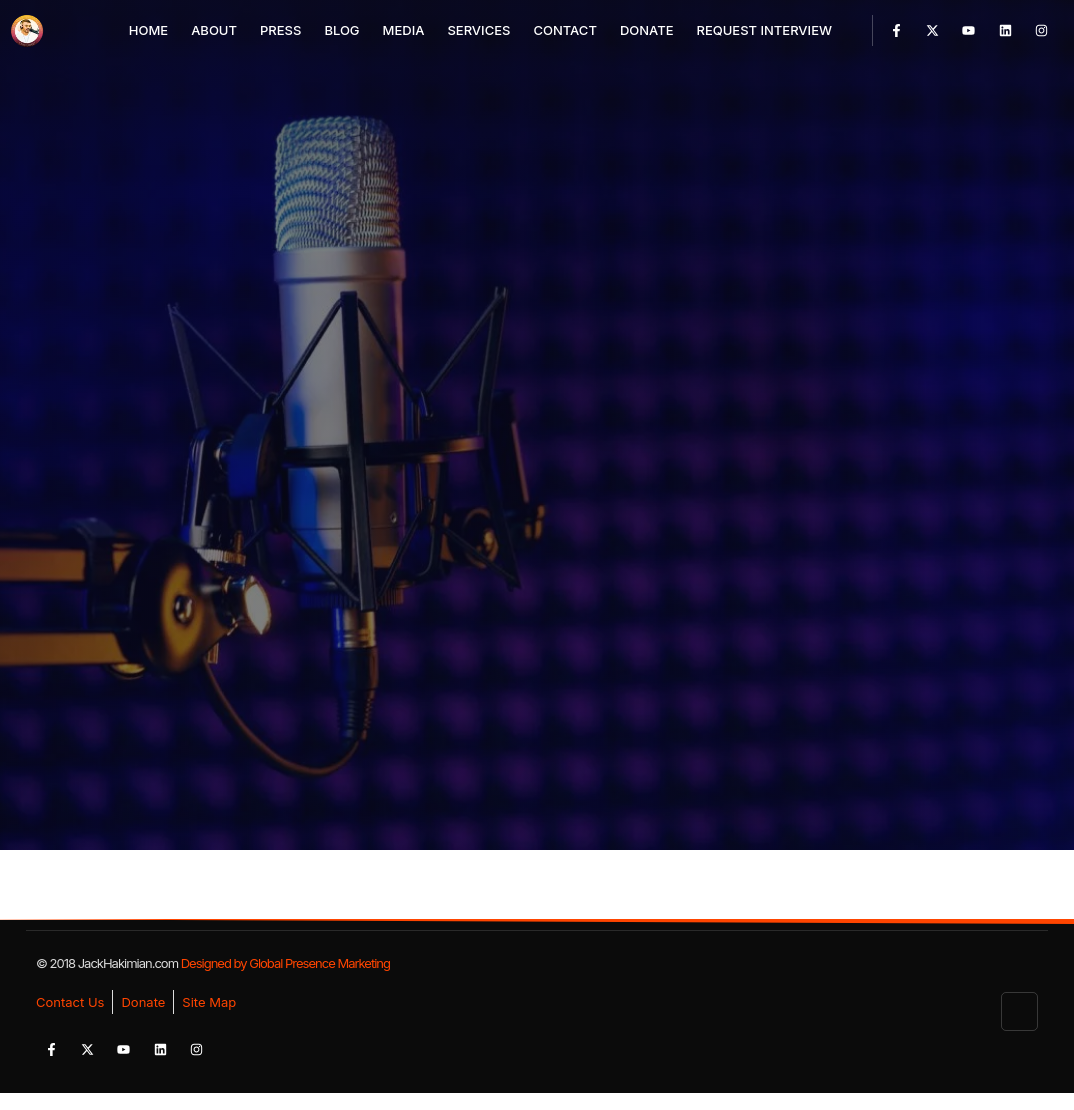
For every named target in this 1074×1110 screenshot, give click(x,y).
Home (148, 30)
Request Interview (764, 30)
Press (280, 30)
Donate (647, 30)
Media (404, 30)
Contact (564, 30)
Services (478, 30)
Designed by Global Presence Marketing (285, 963)
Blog (341, 30)
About (214, 30)
